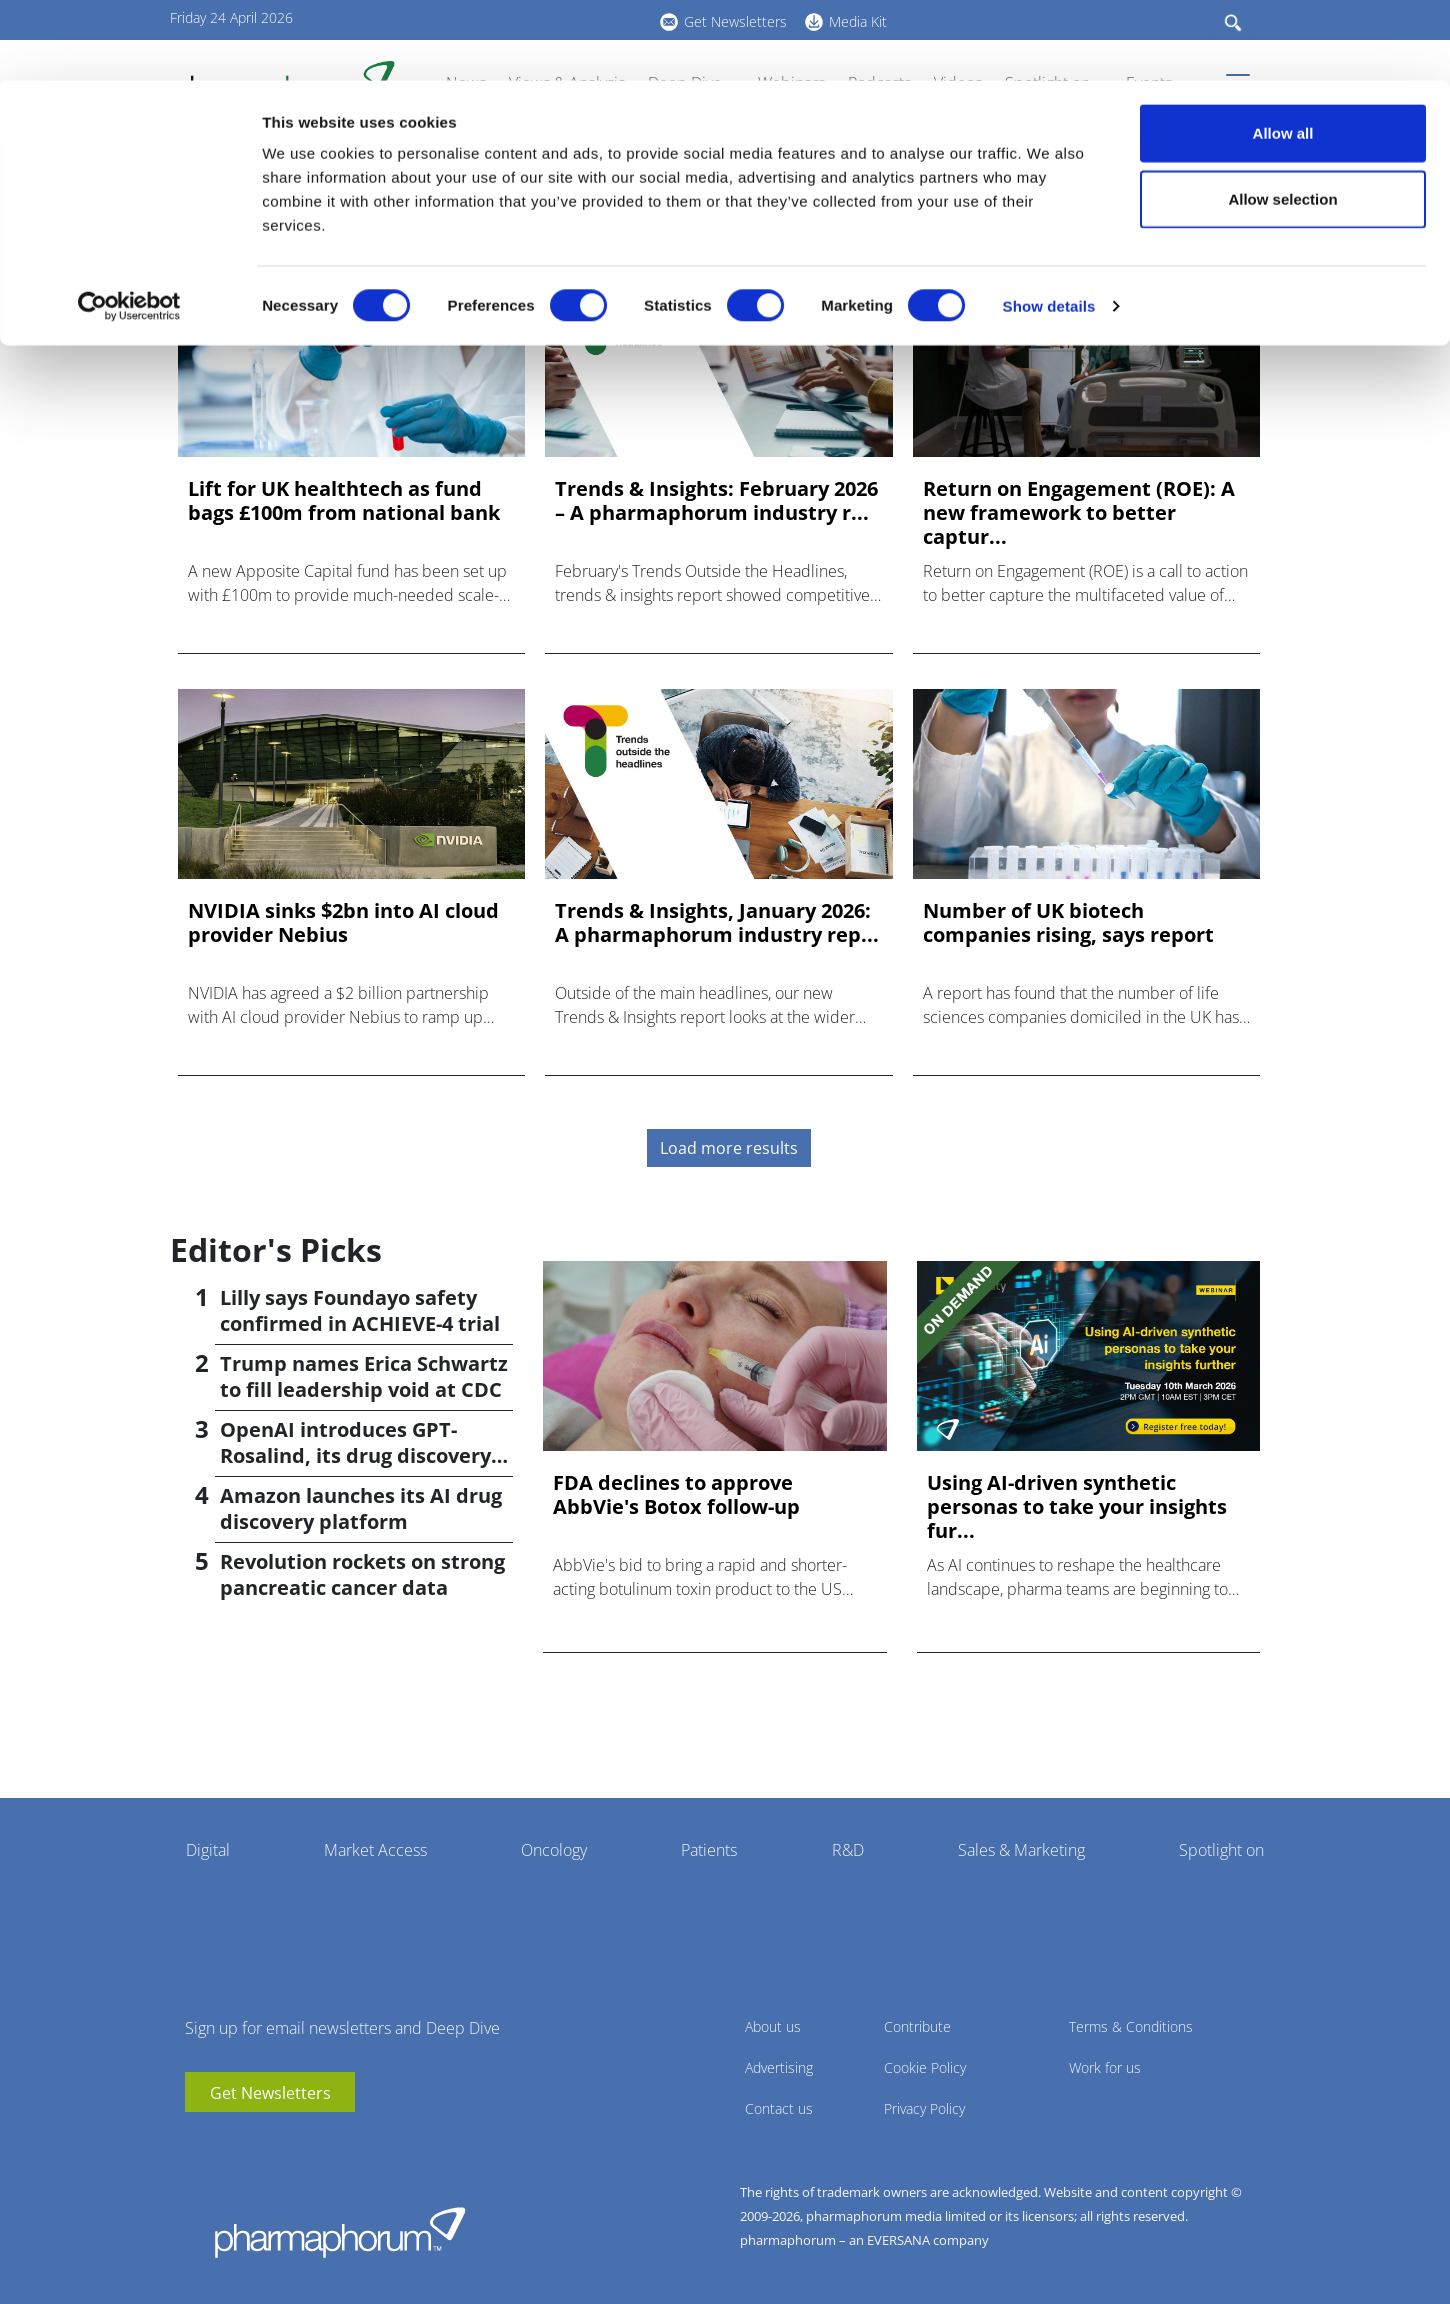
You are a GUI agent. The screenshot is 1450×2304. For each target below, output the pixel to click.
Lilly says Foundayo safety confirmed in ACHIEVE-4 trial (360, 1310)
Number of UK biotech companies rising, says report (1068, 923)
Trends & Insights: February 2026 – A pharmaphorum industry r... (716, 501)
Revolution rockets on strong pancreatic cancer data (362, 1574)
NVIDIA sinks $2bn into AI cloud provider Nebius (343, 923)
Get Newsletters (270, 2093)
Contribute (917, 2026)
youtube (200, 2142)
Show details (1049, 225)
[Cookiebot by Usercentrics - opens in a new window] (129, 226)
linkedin (230, 2142)
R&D (848, 1850)
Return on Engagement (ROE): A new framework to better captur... (1079, 513)
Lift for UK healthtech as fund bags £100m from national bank (344, 501)
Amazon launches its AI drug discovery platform (361, 1508)
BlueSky (260, 2142)
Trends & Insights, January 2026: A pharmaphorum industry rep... (717, 923)
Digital (208, 1850)
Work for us (1105, 2067)
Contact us (779, 2108)
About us (773, 2026)
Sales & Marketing (1021, 1850)
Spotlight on (1221, 1850)
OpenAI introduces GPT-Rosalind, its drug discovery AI (355, 1455)
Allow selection (1282, 118)
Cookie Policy (925, 2067)
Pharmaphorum (340, 2232)
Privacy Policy (924, 2108)
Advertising (779, 2067)
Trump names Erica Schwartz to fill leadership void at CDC (364, 1376)
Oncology (554, 1850)
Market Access (375, 1850)
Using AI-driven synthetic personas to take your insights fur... (1077, 1507)
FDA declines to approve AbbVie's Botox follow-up (676, 1495)
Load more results (729, 1148)
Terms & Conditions (1131, 2026)
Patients (709, 1850)
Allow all (1283, 52)
